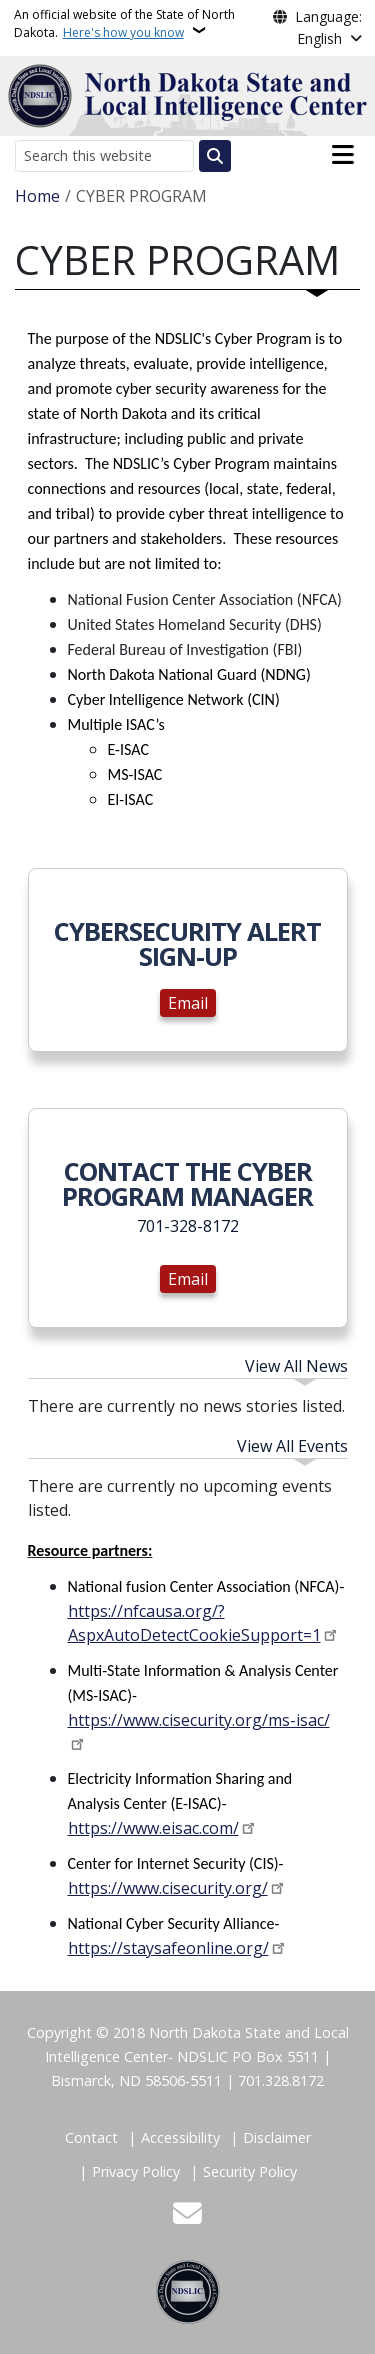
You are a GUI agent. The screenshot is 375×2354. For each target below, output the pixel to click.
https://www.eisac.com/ (153, 1828)
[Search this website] (104, 155)
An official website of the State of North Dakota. (124, 23)
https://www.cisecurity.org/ (168, 1888)
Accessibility (180, 2137)
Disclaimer (277, 2137)
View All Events (292, 1446)
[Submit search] (215, 156)
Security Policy (250, 2171)
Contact (91, 2137)
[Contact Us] (187, 2215)
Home (37, 196)
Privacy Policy (136, 2171)
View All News (296, 1366)
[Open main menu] (343, 155)
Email (188, 1003)
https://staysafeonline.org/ (168, 1948)
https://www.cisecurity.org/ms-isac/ (199, 1720)
